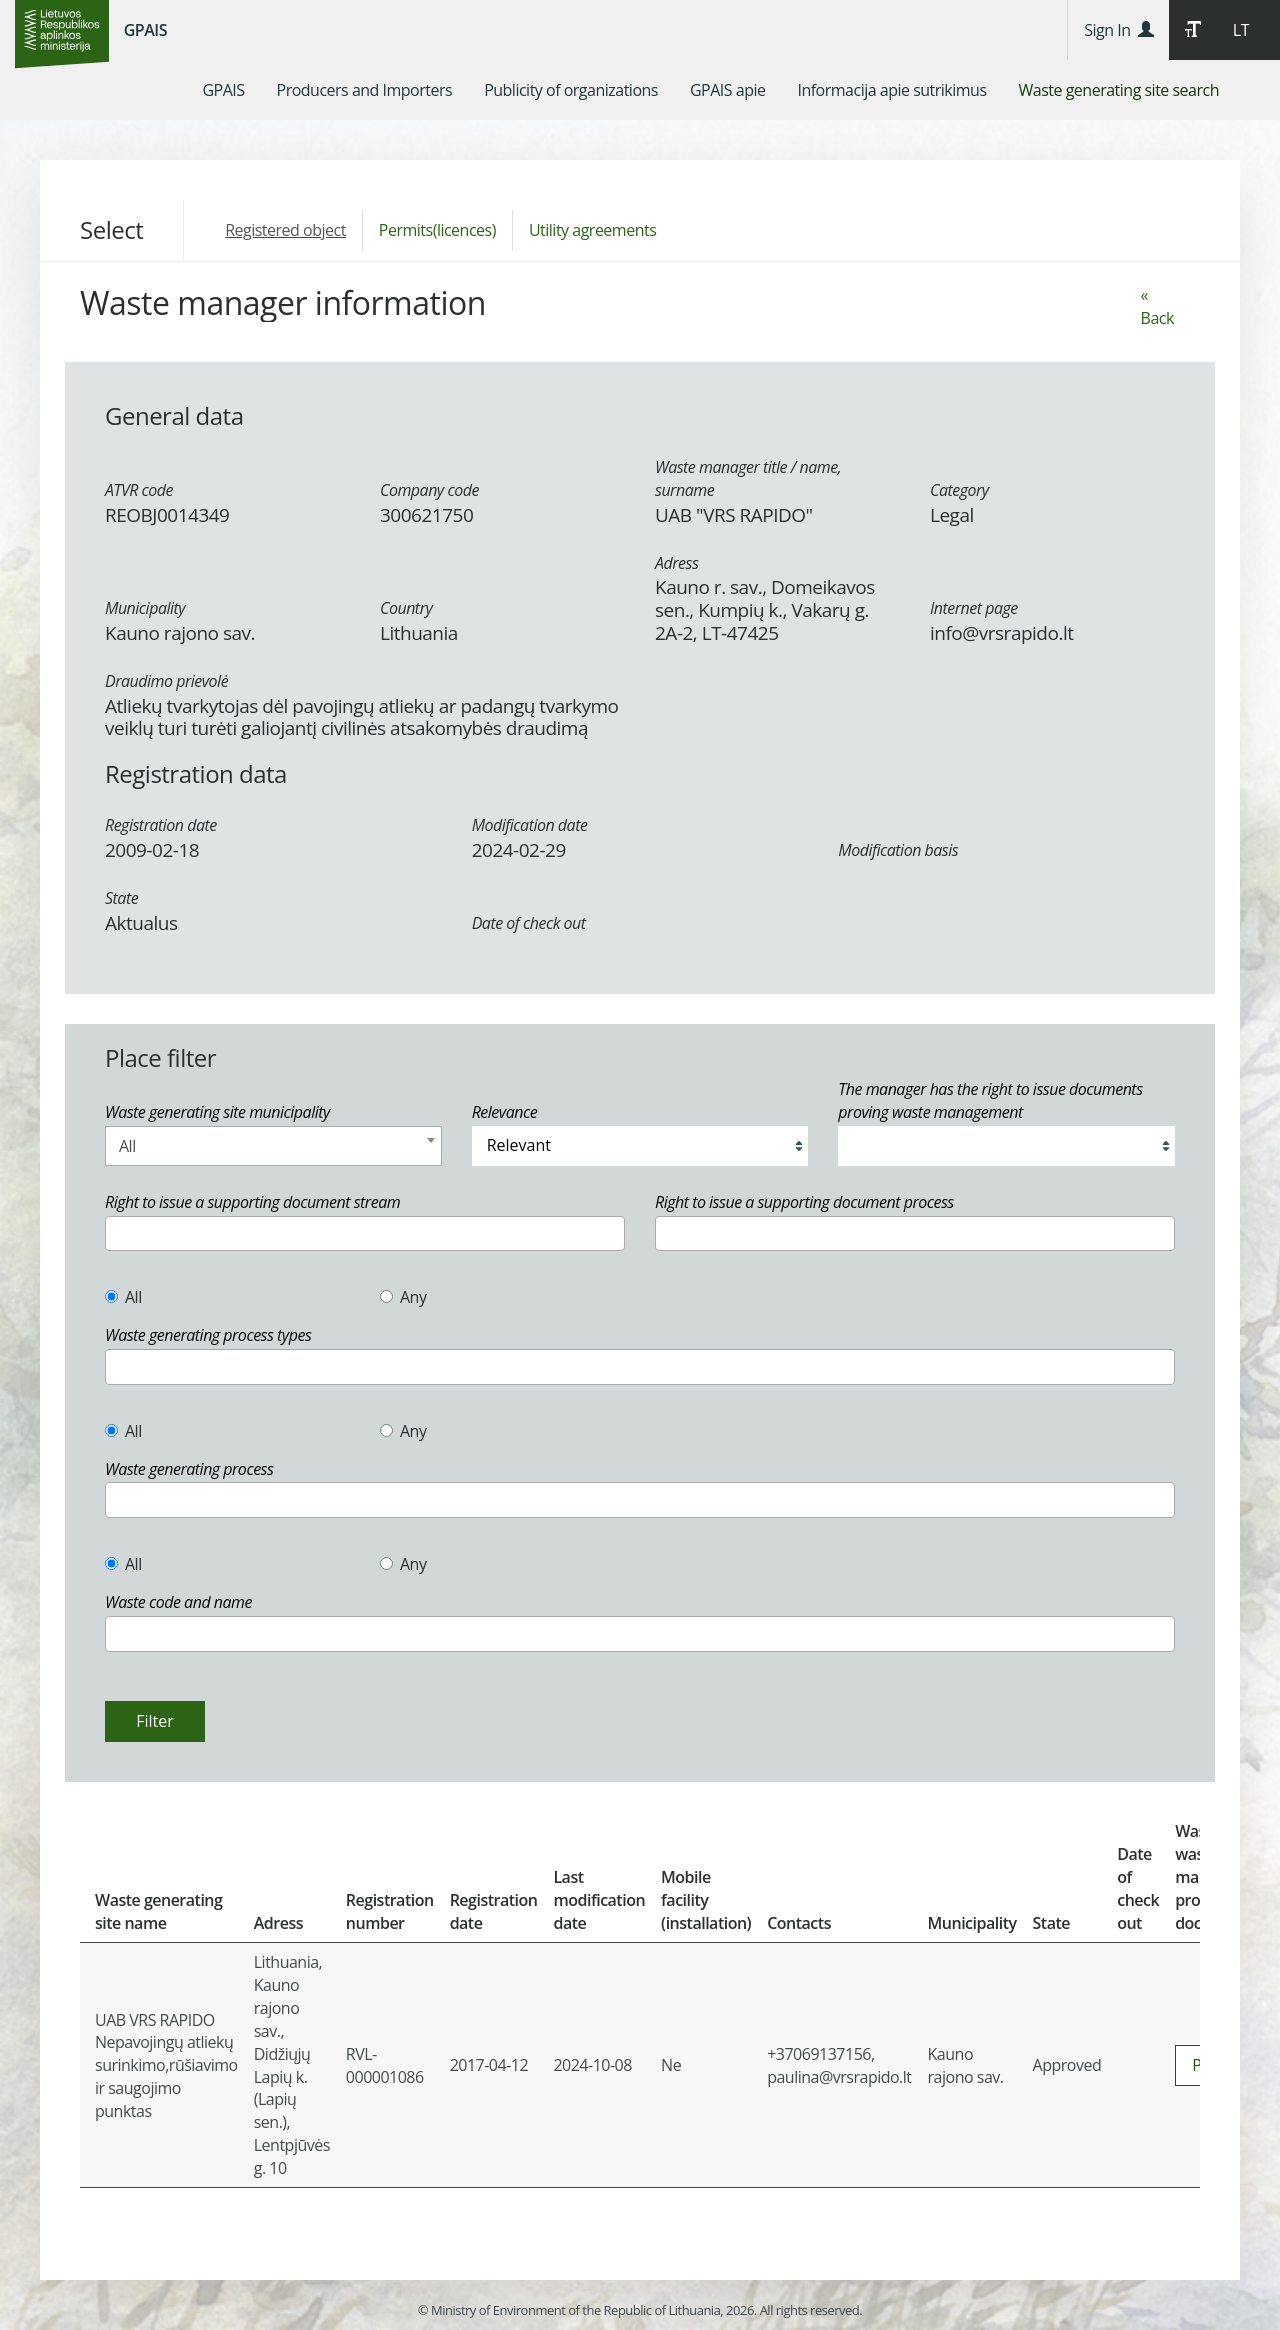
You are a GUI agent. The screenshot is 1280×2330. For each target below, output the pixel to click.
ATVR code (139, 490)
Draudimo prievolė (166, 681)
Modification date (530, 825)
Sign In (1118, 30)
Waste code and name (178, 1602)
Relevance (504, 1112)
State (121, 898)
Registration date (161, 825)
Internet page (974, 608)
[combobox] (273, 1146)
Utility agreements (592, 230)
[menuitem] (223, 90)
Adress (676, 563)
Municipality (145, 608)
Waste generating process (189, 1469)
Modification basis (898, 850)
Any (403, 1297)
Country (406, 608)
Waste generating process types (208, 1335)
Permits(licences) (437, 230)
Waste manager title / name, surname (748, 478)
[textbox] (117, 1233)
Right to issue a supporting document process (804, 1202)
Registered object (285, 230)
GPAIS (145, 30)
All (123, 1297)
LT (1241, 30)
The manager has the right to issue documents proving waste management (990, 1100)
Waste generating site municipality (217, 1112)
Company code (429, 490)
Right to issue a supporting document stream (252, 1202)
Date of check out (529, 923)
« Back (1157, 306)
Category (959, 490)
